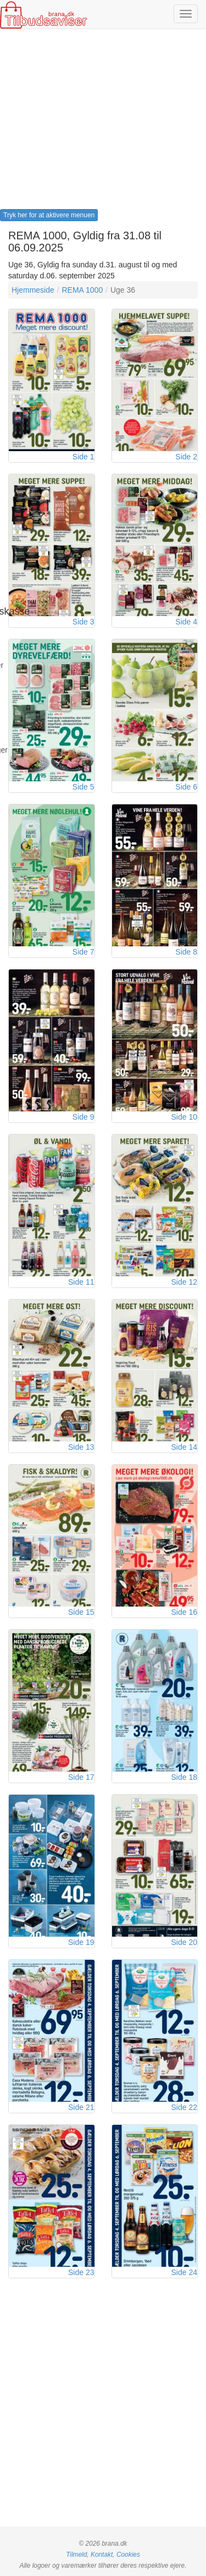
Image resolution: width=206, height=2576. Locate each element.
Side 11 (81, 1282)
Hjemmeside (33, 290)
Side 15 (81, 1612)
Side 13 (81, 1447)
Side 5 (83, 786)
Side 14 (184, 1447)
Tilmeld (76, 2554)
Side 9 (83, 1116)
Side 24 (184, 2272)
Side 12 (184, 1282)
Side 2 (186, 456)
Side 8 (186, 951)
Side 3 (83, 621)
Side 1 (83, 456)
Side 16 (184, 1612)
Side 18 (184, 1777)
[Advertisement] (103, 122)
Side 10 (184, 1116)
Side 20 (184, 1942)
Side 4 (186, 621)
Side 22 (184, 2107)
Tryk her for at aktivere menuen (48, 215)
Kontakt (102, 2554)
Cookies (128, 2554)
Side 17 (81, 1777)
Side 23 (81, 2272)
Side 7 (83, 951)
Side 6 (186, 786)
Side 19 (81, 1942)
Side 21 (81, 2107)
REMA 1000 (82, 290)
